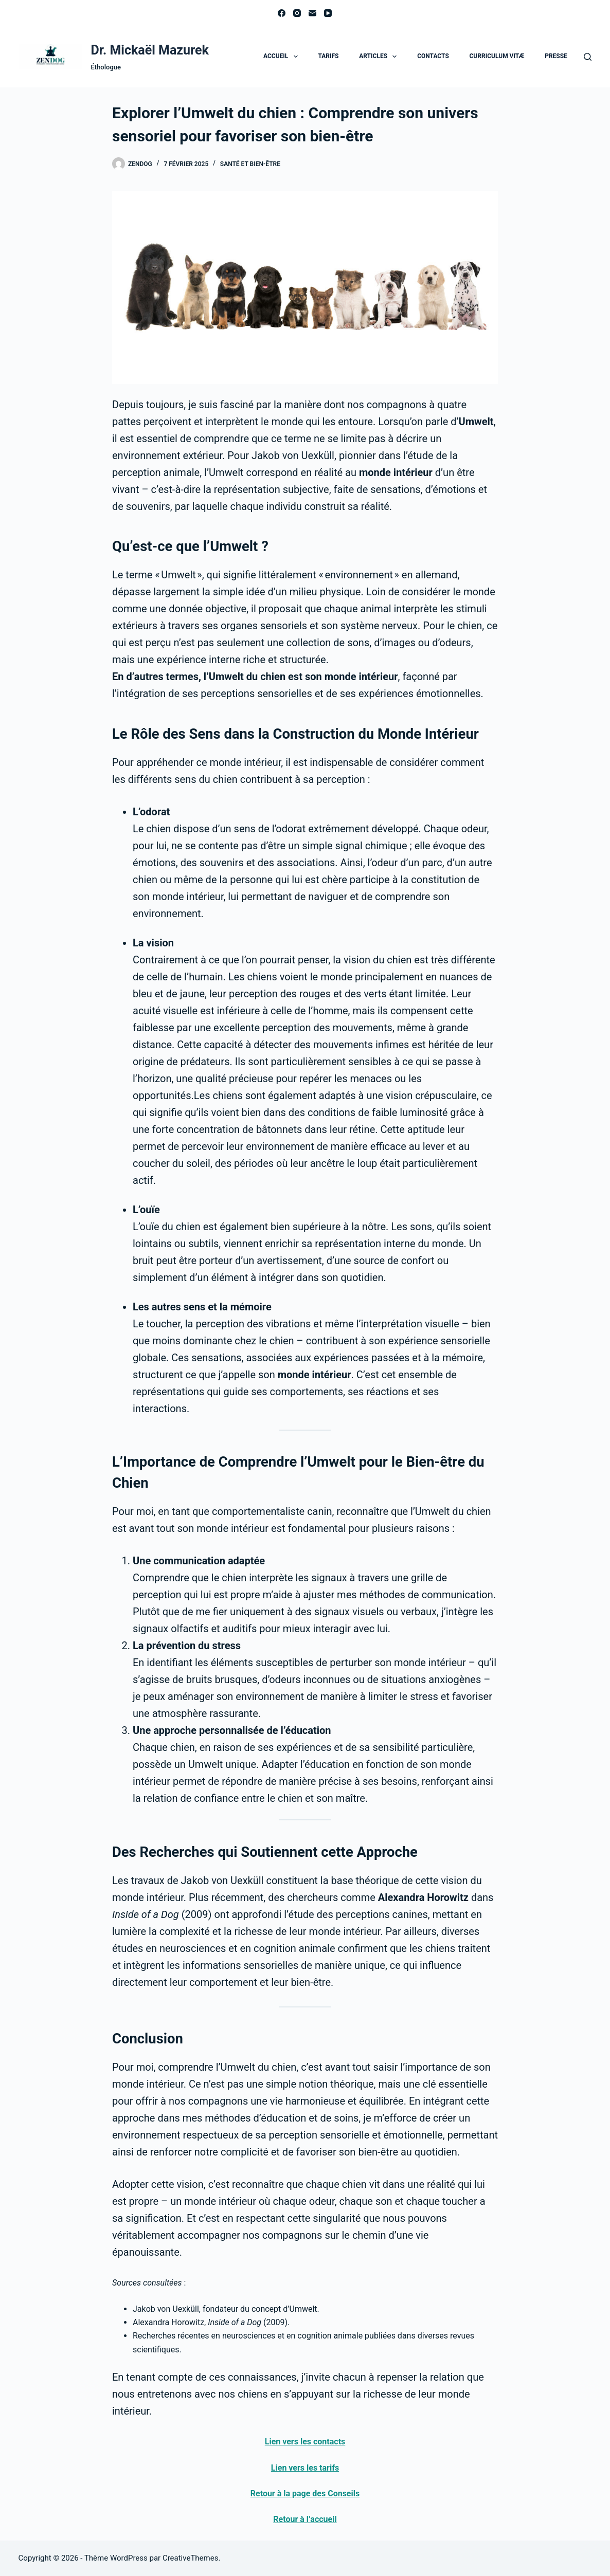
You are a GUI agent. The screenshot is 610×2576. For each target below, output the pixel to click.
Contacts (433, 56)
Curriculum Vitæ (497, 56)
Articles (380, 56)
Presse (556, 56)
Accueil (282, 56)
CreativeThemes (191, 2558)
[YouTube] (328, 13)
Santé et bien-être (250, 164)
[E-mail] (312, 13)
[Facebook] (281, 13)
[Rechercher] (587, 57)
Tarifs (328, 56)
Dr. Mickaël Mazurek (149, 50)
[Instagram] (297, 13)
